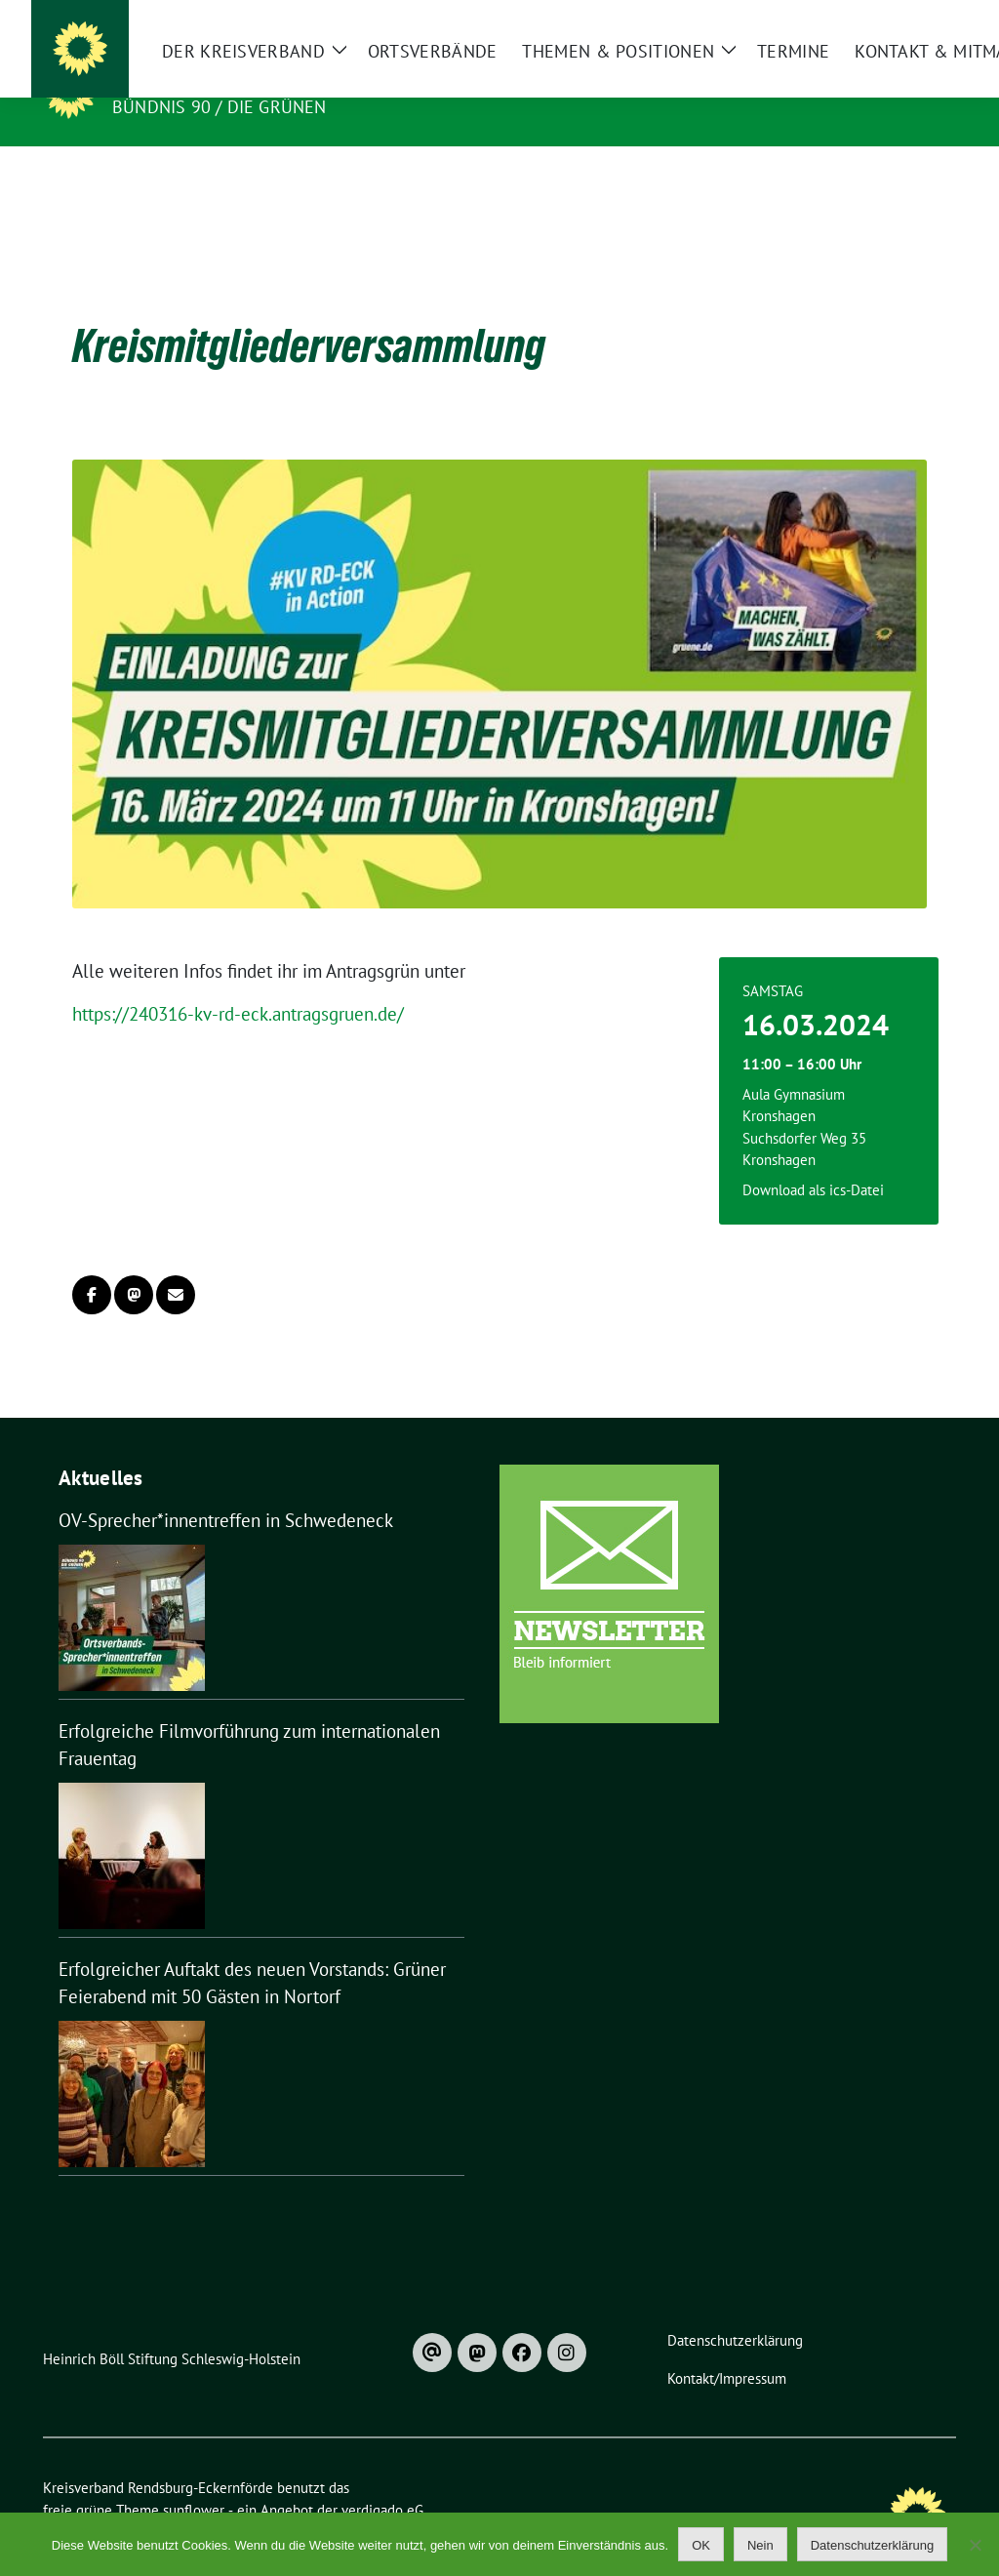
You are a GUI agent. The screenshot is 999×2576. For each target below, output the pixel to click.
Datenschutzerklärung (872, 2545)
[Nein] (974, 2545)
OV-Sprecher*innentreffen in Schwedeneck (226, 1490)
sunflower (193, 2480)
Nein (760, 2545)
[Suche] (893, 19)
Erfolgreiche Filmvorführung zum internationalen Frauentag (249, 1715)
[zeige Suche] (921, 19)
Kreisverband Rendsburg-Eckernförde (319, 79)
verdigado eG (382, 2480)
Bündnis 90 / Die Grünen (219, 107)
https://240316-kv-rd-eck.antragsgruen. (225, 983)
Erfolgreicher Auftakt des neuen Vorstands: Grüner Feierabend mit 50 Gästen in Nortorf (252, 1953)
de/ (391, 983)
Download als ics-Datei (813, 1159)
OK (701, 2545)
